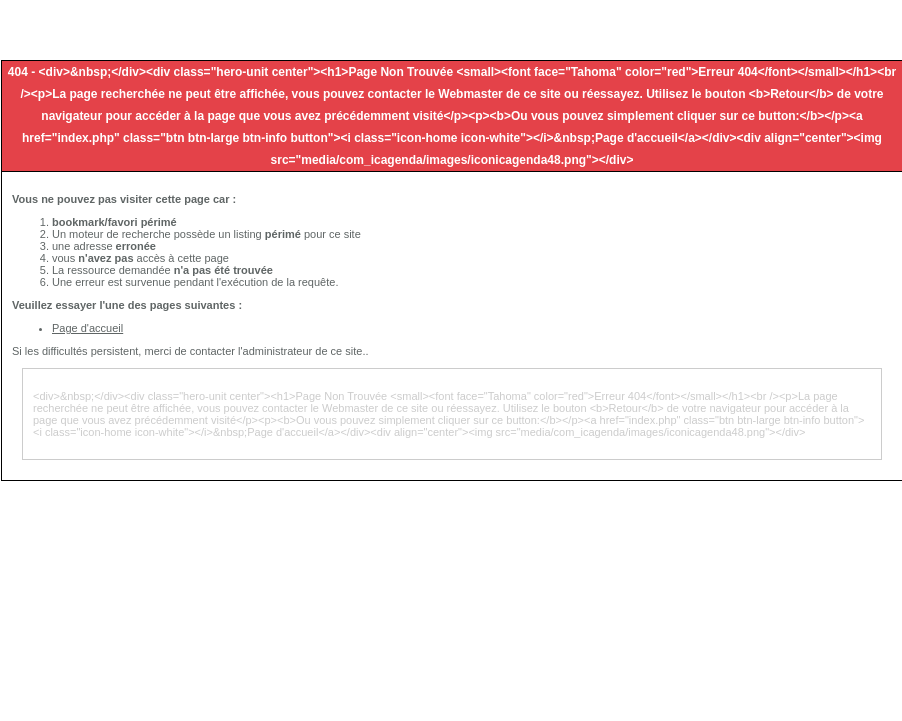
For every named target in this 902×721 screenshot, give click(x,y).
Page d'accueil (87, 328)
